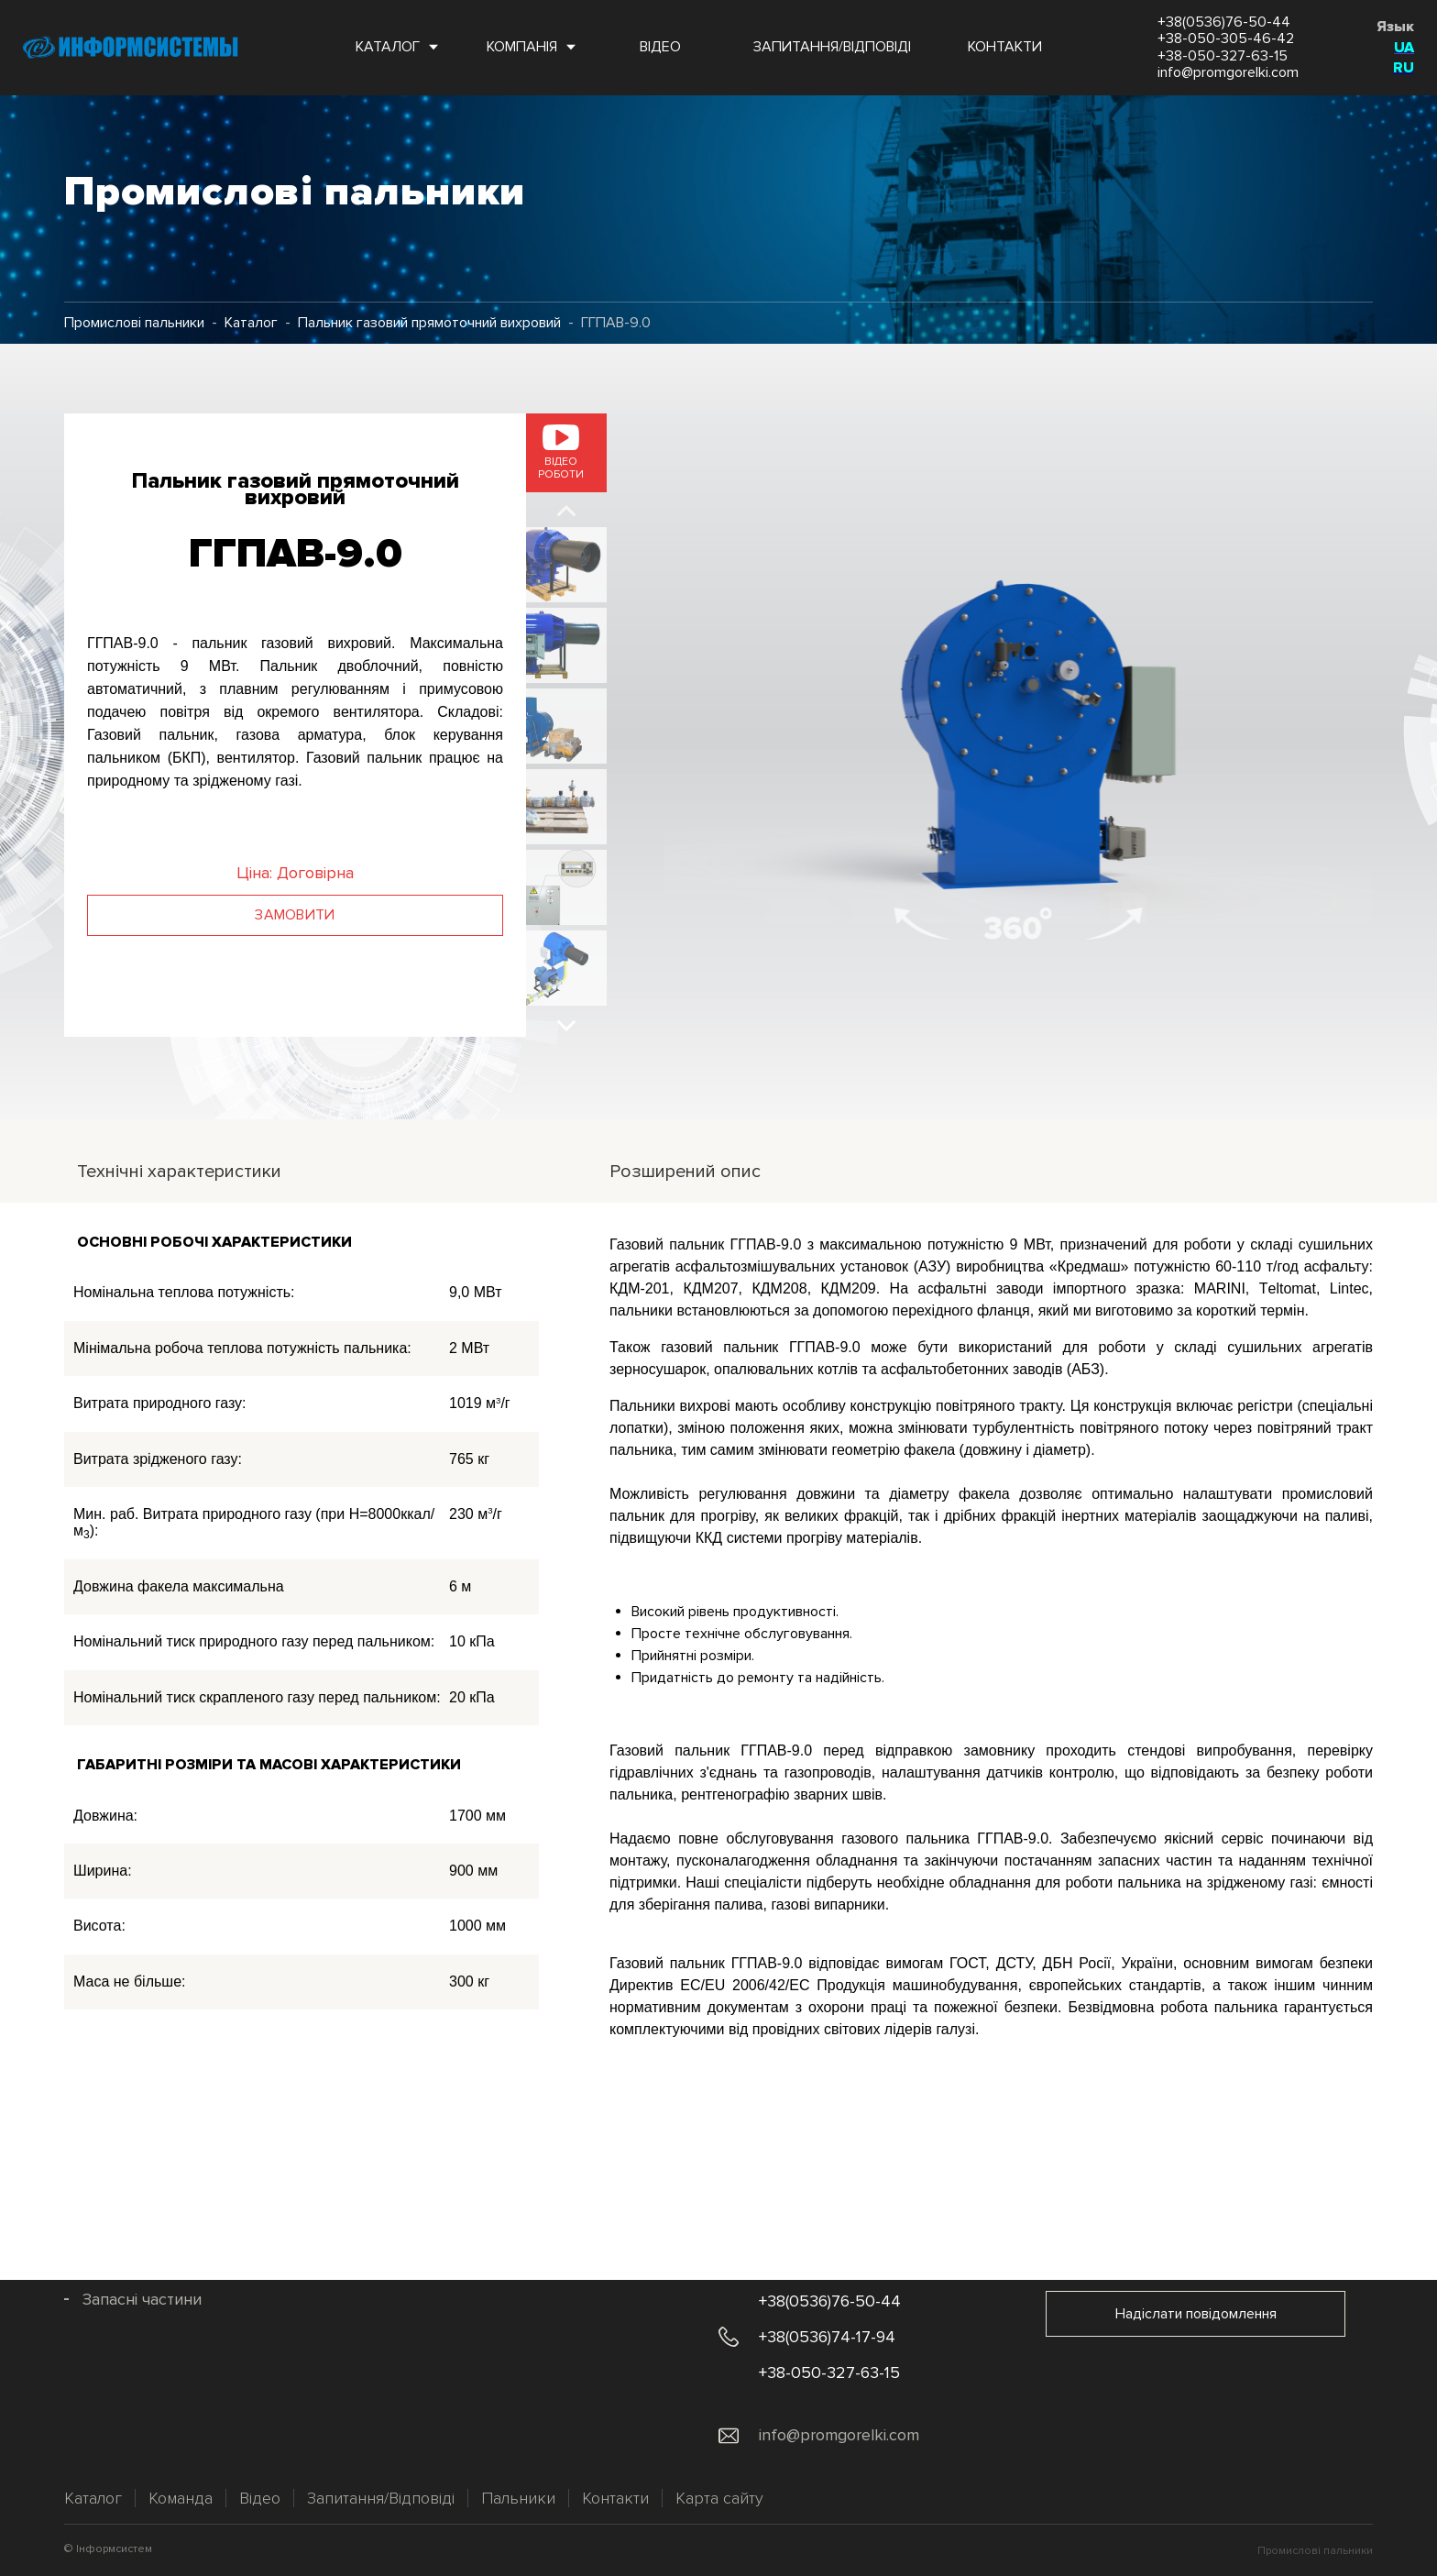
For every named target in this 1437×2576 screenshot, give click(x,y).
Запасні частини (142, 2299)
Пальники (518, 2498)
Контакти (615, 2498)
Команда (180, 2498)
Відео (259, 2498)
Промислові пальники (134, 323)
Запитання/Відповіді (381, 2498)
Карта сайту (719, 2498)
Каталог (251, 323)
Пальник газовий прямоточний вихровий (429, 323)
